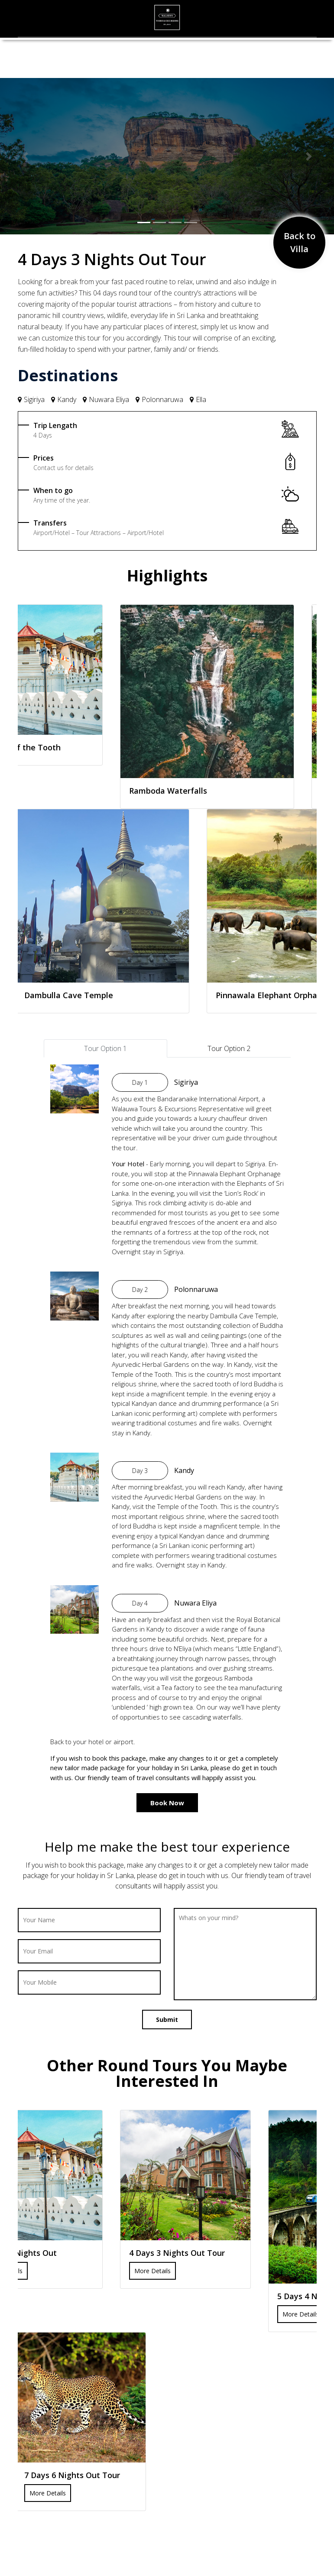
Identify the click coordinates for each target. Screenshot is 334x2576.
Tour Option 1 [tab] (105, 1048)
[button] (25, 156)
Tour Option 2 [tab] (229, 1048)
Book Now (167, 1802)
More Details (152, 2271)
